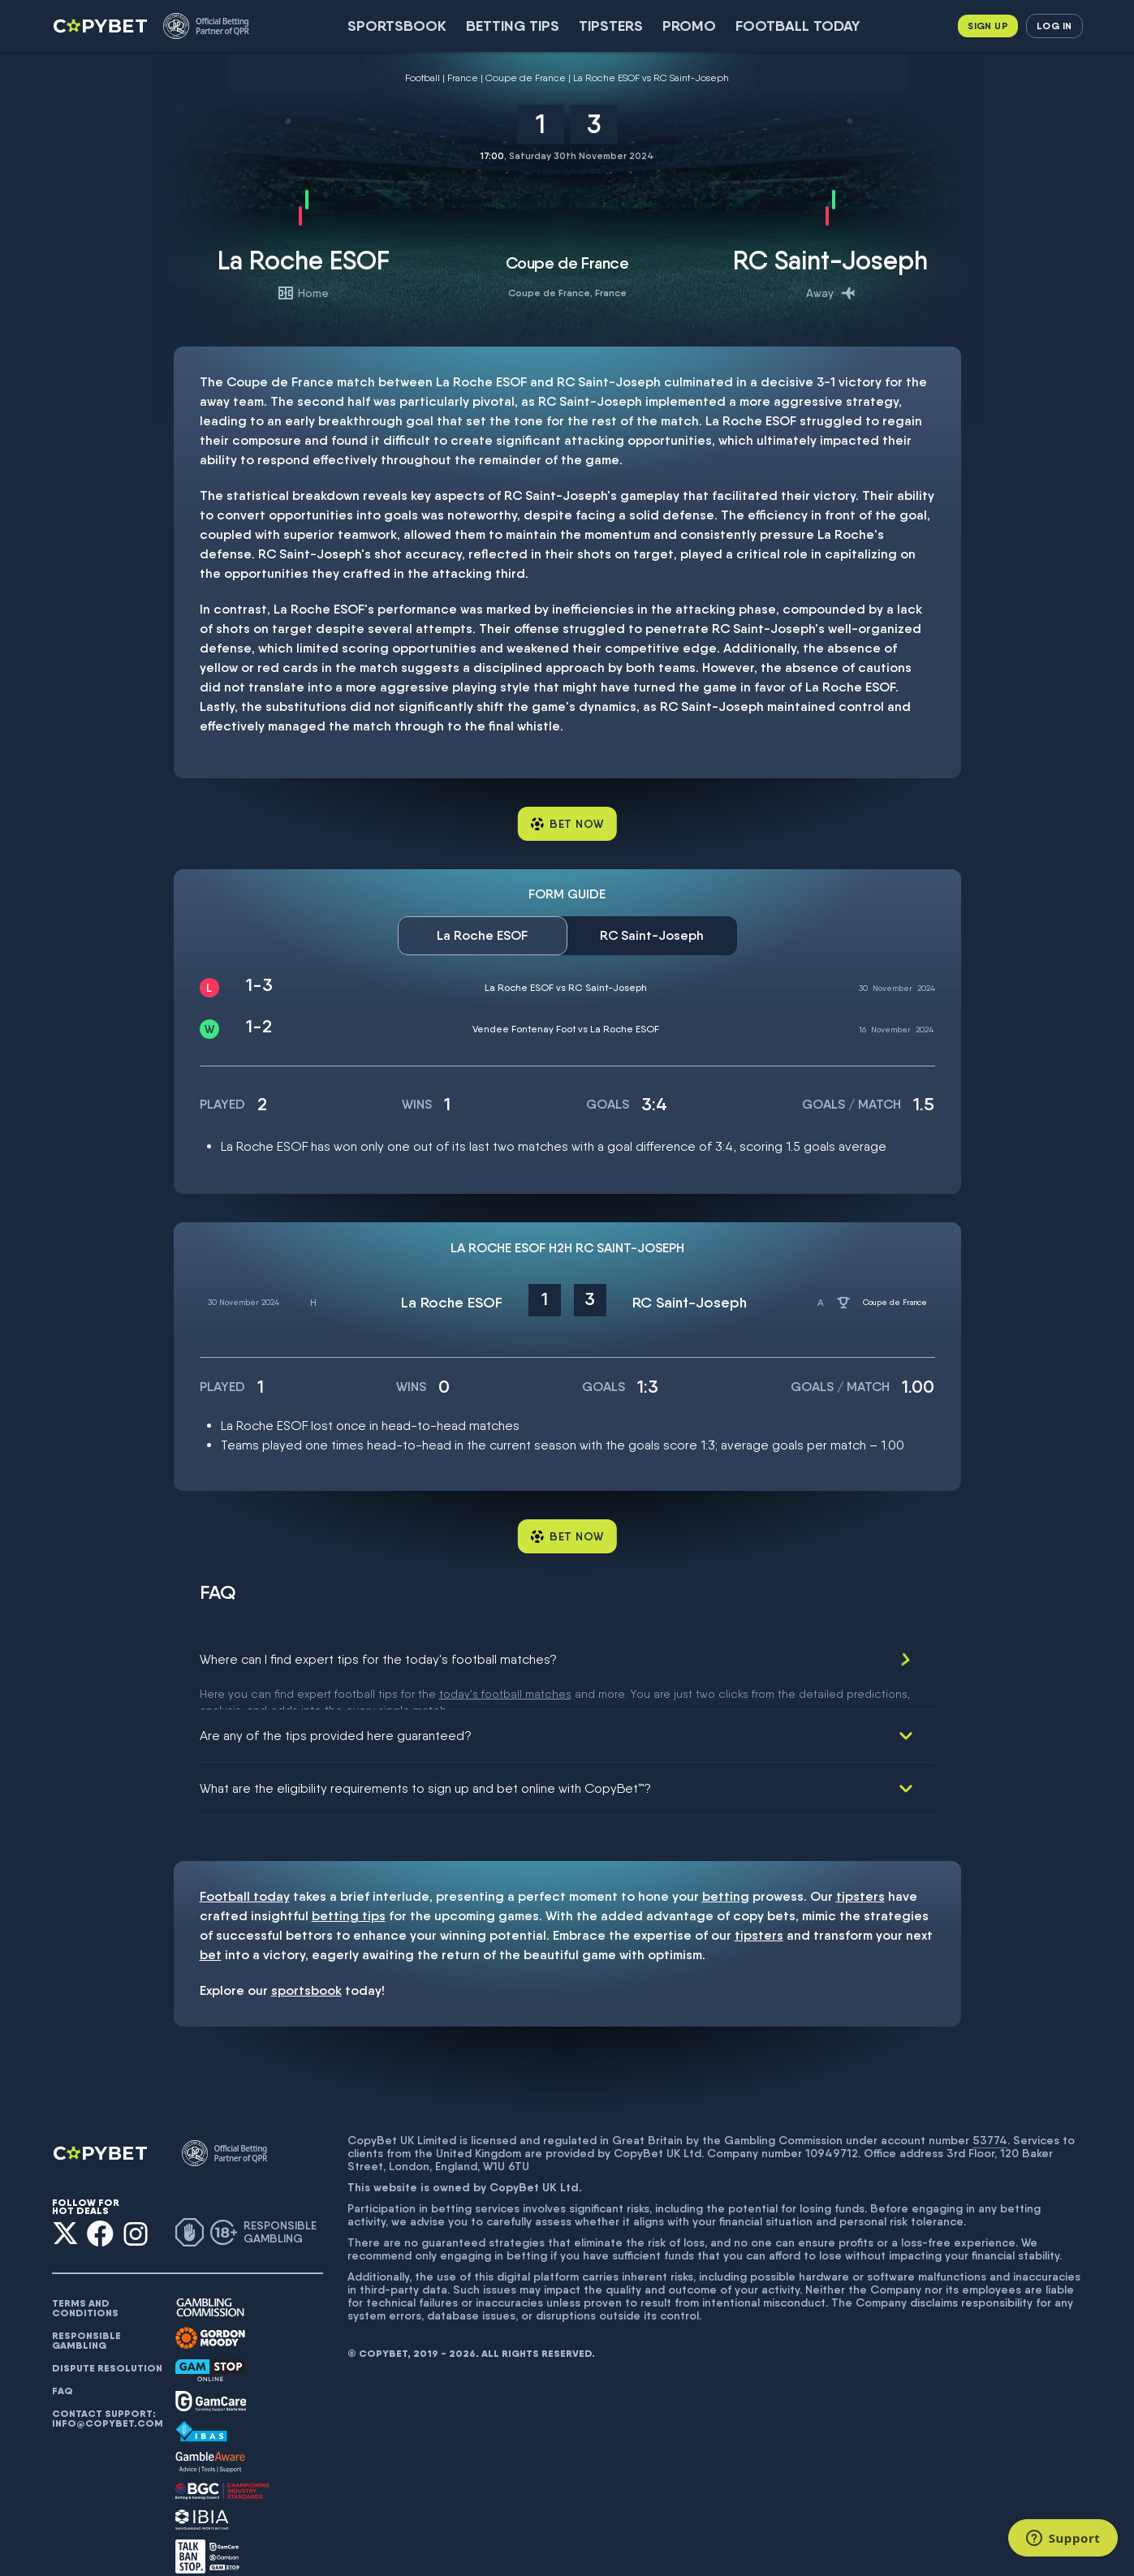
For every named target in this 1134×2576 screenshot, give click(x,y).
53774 (989, 2116)
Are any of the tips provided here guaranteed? (336, 1712)
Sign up (988, 25)
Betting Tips (512, 25)
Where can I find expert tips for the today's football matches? (378, 1659)
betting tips (349, 1892)
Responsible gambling (86, 2317)
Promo (689, 25)
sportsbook (306, 1967)
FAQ (62, 2367)
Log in (1054, 25)
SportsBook (396, 25)
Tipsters (611, 25)
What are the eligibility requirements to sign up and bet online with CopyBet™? (425, 1765)
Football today (797, 25)
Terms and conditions (85, 2284)
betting (725, 1872)
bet (211, 1931)
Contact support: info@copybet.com (107, 2395)
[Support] (1063, 2538)
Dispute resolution (107, 2345)
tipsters (860, 1872)
